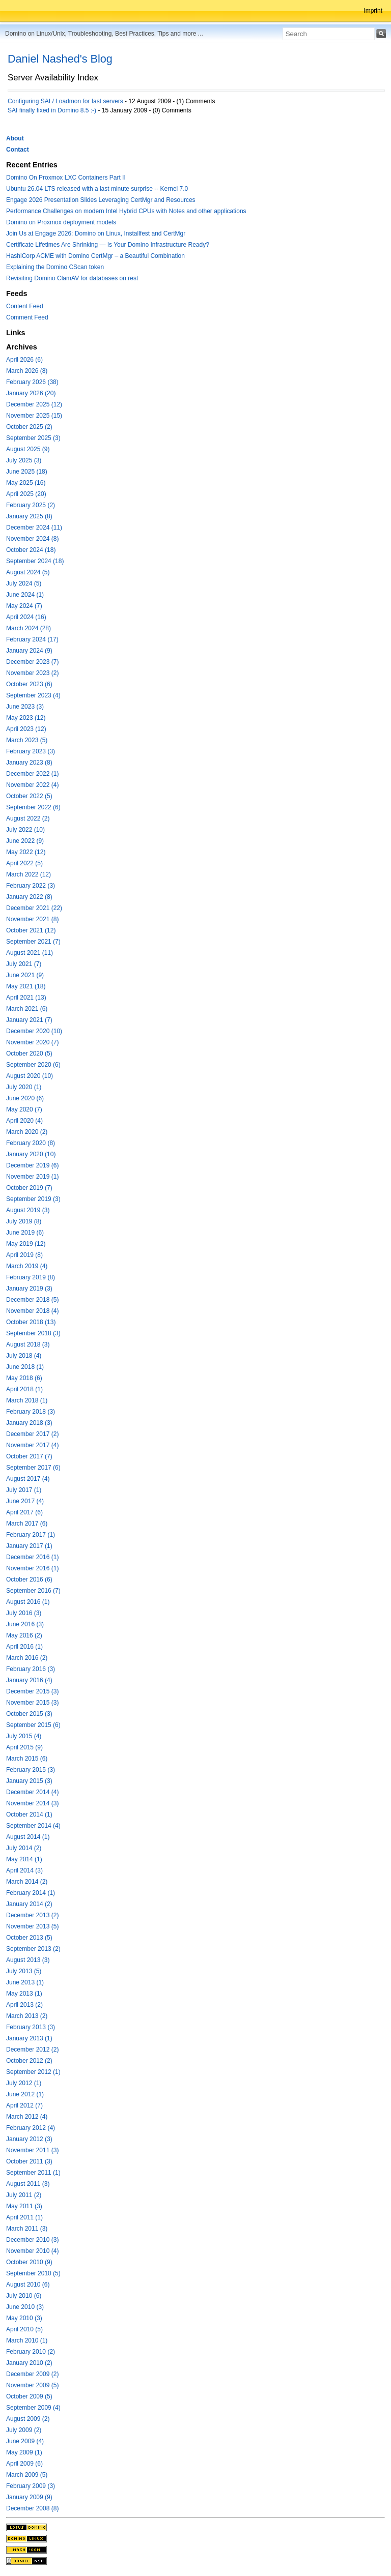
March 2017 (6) (26, 1523)
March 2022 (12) (28, 874)
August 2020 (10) (29, 1075)
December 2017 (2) (32, 1434)
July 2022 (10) (25, 829)
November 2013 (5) (32, 1926)
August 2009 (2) (27, 2418)
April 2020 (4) (24, 1120)
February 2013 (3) (30, 2027)
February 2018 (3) (30, 1411)
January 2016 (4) (29, 1680)
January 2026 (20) (30, 393)
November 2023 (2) (32, 673)
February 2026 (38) (32, 382)
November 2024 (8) (32, 538)
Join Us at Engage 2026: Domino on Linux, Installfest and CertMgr (95, 233)
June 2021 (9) (25, 975)
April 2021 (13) (26, 997)
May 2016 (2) (24, 1635)
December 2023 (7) (32, 661)
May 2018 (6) (24, 1378)
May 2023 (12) (25, 717)
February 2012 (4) (30, 2127)
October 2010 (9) (29, 2262)
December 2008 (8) (32, 2508)
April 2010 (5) (24, 2329)
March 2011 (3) (26, 2228)
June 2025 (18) (26, 471)
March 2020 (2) (26, 1131)
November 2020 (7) (32, 1042)
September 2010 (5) (33, 2273)
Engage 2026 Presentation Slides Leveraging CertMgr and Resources (101, 199)
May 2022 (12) (25, 852)
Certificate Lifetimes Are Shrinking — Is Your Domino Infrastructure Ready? (107, 244)
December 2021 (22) (34, 908)
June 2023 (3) (25, 706)
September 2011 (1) (33, 2172)
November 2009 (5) (32, 2385)
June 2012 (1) (25, 2094)
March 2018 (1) (26, 1400)
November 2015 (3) (32, 1702)
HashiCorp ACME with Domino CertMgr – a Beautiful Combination (95, 255)
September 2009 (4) (33, 2407)
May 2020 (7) (24, 1109)
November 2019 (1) (32, 1176)
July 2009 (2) (23, 2430)
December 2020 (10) (34, 1031)
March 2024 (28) (28, 628)
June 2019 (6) (25, 1232)
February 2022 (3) (30, 885)
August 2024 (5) (27, 572)
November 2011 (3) (32, 2150)
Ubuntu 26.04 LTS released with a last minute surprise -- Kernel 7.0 (97, 188)
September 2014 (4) (33, 1825)
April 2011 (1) (24, 2217)
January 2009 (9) (29, 2497)
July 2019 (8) (23, 1221)
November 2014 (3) (32, 1803)
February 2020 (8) (30, 1143)
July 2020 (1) (23, 1087)
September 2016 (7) (33, 1590)
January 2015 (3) (29, 1780)
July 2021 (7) (23, 964)
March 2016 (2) (26, 1657)
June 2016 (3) (25, 1624)
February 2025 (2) (30, 505)
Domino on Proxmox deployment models (61, 222)
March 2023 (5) (26, 740)
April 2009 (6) (24, 2463)
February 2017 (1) (30, 1534)
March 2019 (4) (26, 1266)
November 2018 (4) (32, 1310)
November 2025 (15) (34, 415)
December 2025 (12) (34, 404)
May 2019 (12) (25, 1243)
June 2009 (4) (25, 2441)
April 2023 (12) (26, 729)
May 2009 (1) (24, 2452)
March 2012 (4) (26, 2116)
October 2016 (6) (29, 1579)
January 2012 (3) (29, 2139)
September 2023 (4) (33, 695)
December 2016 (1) (32, 1557)
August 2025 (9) (27, 449)
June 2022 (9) (25, 840)
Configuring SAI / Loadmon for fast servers (65, 101)
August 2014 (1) (27, 1836)
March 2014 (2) (26, 1881)
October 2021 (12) (30, 930)
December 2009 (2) (32, 2374)
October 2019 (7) (29, 1187)
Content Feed (24, 306)
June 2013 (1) (25, 1982)
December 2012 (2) (32, 2049)
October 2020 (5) (29, 1053)
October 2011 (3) (29, 2161)
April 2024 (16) (26, 617)
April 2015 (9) (24, 1747)
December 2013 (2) (32, 1915)
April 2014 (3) (24, 1870)
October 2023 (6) (29, 684)
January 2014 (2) (29, 1904)
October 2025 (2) (29, 426)
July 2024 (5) (23, 583)
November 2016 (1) (32, 1568)
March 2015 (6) (26, 1758)
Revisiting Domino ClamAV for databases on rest (72, 278)
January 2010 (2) (29, 2362)
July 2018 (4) (23, 1355)
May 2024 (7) (24, 605)
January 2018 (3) (29, 1422)
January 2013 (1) (29, 2038)
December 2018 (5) (32, 1299)
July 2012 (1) (23, 2083)
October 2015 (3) (29, 1713)
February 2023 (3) (30, 751)
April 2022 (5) (24, 863)
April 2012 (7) (24, 2105)
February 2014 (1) (30, 1892)
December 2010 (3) (32, 2239)
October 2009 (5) (29, 2396)
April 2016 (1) (24, 1646)
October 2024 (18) (30, 549)
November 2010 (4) (32, 2251)
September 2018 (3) (33, 1333)
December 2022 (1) (32, 773)
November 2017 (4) (32, 1445)
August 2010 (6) (27, 2284)
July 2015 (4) (23, 1736)
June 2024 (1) (25, 594)
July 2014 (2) (23, 1848)
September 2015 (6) (33, 1725)
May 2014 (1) (24, 1859)
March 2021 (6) (26, 1008)
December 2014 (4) (32, 1792)
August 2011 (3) (27, 2183)
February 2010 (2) (30, 2351)
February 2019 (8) (30, 1277)
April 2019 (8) (24, 1254)
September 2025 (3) (33, 438)
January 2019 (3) (29, 1288)
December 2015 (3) (32, 1691)
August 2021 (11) (29, 952)
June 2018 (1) (25, 1366)
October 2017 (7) (29, 1456)
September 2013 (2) (33, 1948)
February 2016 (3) (30, 1669)
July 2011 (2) (23, 2195)
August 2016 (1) (27, 1601)
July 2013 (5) (23, 1971)
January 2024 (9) (29, 650)
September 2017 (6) (33, 1467)
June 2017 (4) (25, 1501)
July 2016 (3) (23, 1613)
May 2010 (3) (24, 2318)
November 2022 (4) (32, 784)
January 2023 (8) (29, 762)
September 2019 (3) (33, 1199)
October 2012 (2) (29, 2060)
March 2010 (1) (26, 2340)
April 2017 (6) (24, 1512)
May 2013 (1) (24, 1993)
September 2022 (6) (33, 807)
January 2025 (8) (29, 516)
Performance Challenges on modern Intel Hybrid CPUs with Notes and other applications (126, 211)
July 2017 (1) (23, 1490)
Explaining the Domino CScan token (55, 267)
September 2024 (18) (35, 561)
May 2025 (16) (25, 482)
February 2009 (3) (30, 2486)
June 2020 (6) (25, 1098)
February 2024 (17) (32, 639)
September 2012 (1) (33, 2071)
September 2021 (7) (33, 941)
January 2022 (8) (29, 896)
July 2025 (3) (23, 460)
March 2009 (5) (26, 2474)
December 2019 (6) (32, 1165)
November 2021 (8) (32, 919)
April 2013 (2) (24, 2004)
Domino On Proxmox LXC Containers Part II (66, 177)
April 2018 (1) (24, 1389)
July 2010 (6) (23, 2295)
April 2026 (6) (24, 359)
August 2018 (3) (27, 1344)
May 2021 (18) (25, 986)
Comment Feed (27, 317)
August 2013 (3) (27, 1960)
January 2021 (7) (29, 1019)
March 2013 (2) (26, 2015)
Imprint (373, 10)
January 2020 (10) (30, 1154)
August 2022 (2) (27, 818)
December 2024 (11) (34, 527)
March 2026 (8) (26, 370)
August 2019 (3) (27, 1210)
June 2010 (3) (25, 2306)
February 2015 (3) (30, 1769)
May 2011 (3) (24, 2206)
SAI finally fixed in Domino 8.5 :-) (52, 110)
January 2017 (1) (29, 1545)
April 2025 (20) (26, 493)
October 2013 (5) (29, 1937)
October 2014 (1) (29, 1814)
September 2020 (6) (33, 1064)
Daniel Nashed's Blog (60, 58)
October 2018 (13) (30, 1322)
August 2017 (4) (27, 1478)
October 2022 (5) (29, 796)
